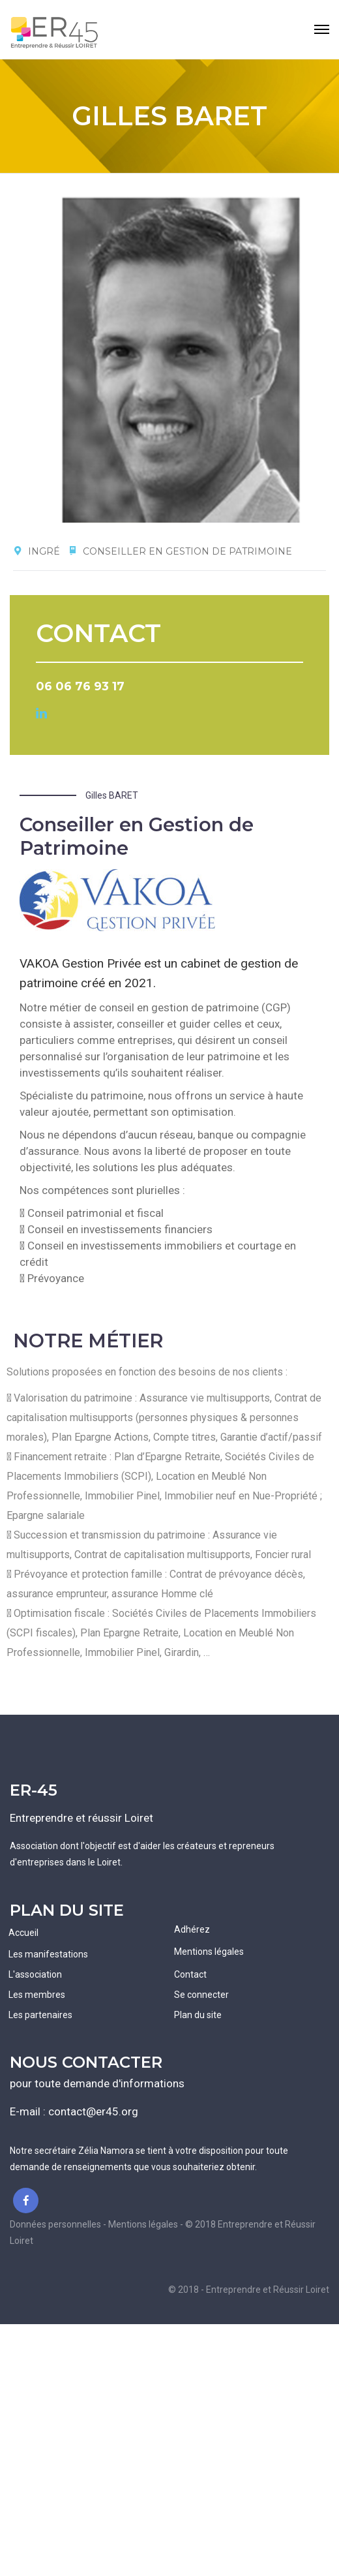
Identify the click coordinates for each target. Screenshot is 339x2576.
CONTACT (98, 633)
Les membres (36, 1994)
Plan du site (198, 2015)
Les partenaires (40, 2015)
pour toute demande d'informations (97, 2083)
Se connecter (201, 1994)
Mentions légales (209, 1951)
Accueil (23, 1932)
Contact (190, 1974)
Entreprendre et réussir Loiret (81, 1817)
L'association (35, 1974)
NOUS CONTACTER (86, 2062)
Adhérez (192, 1929)
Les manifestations (48, 1954)
